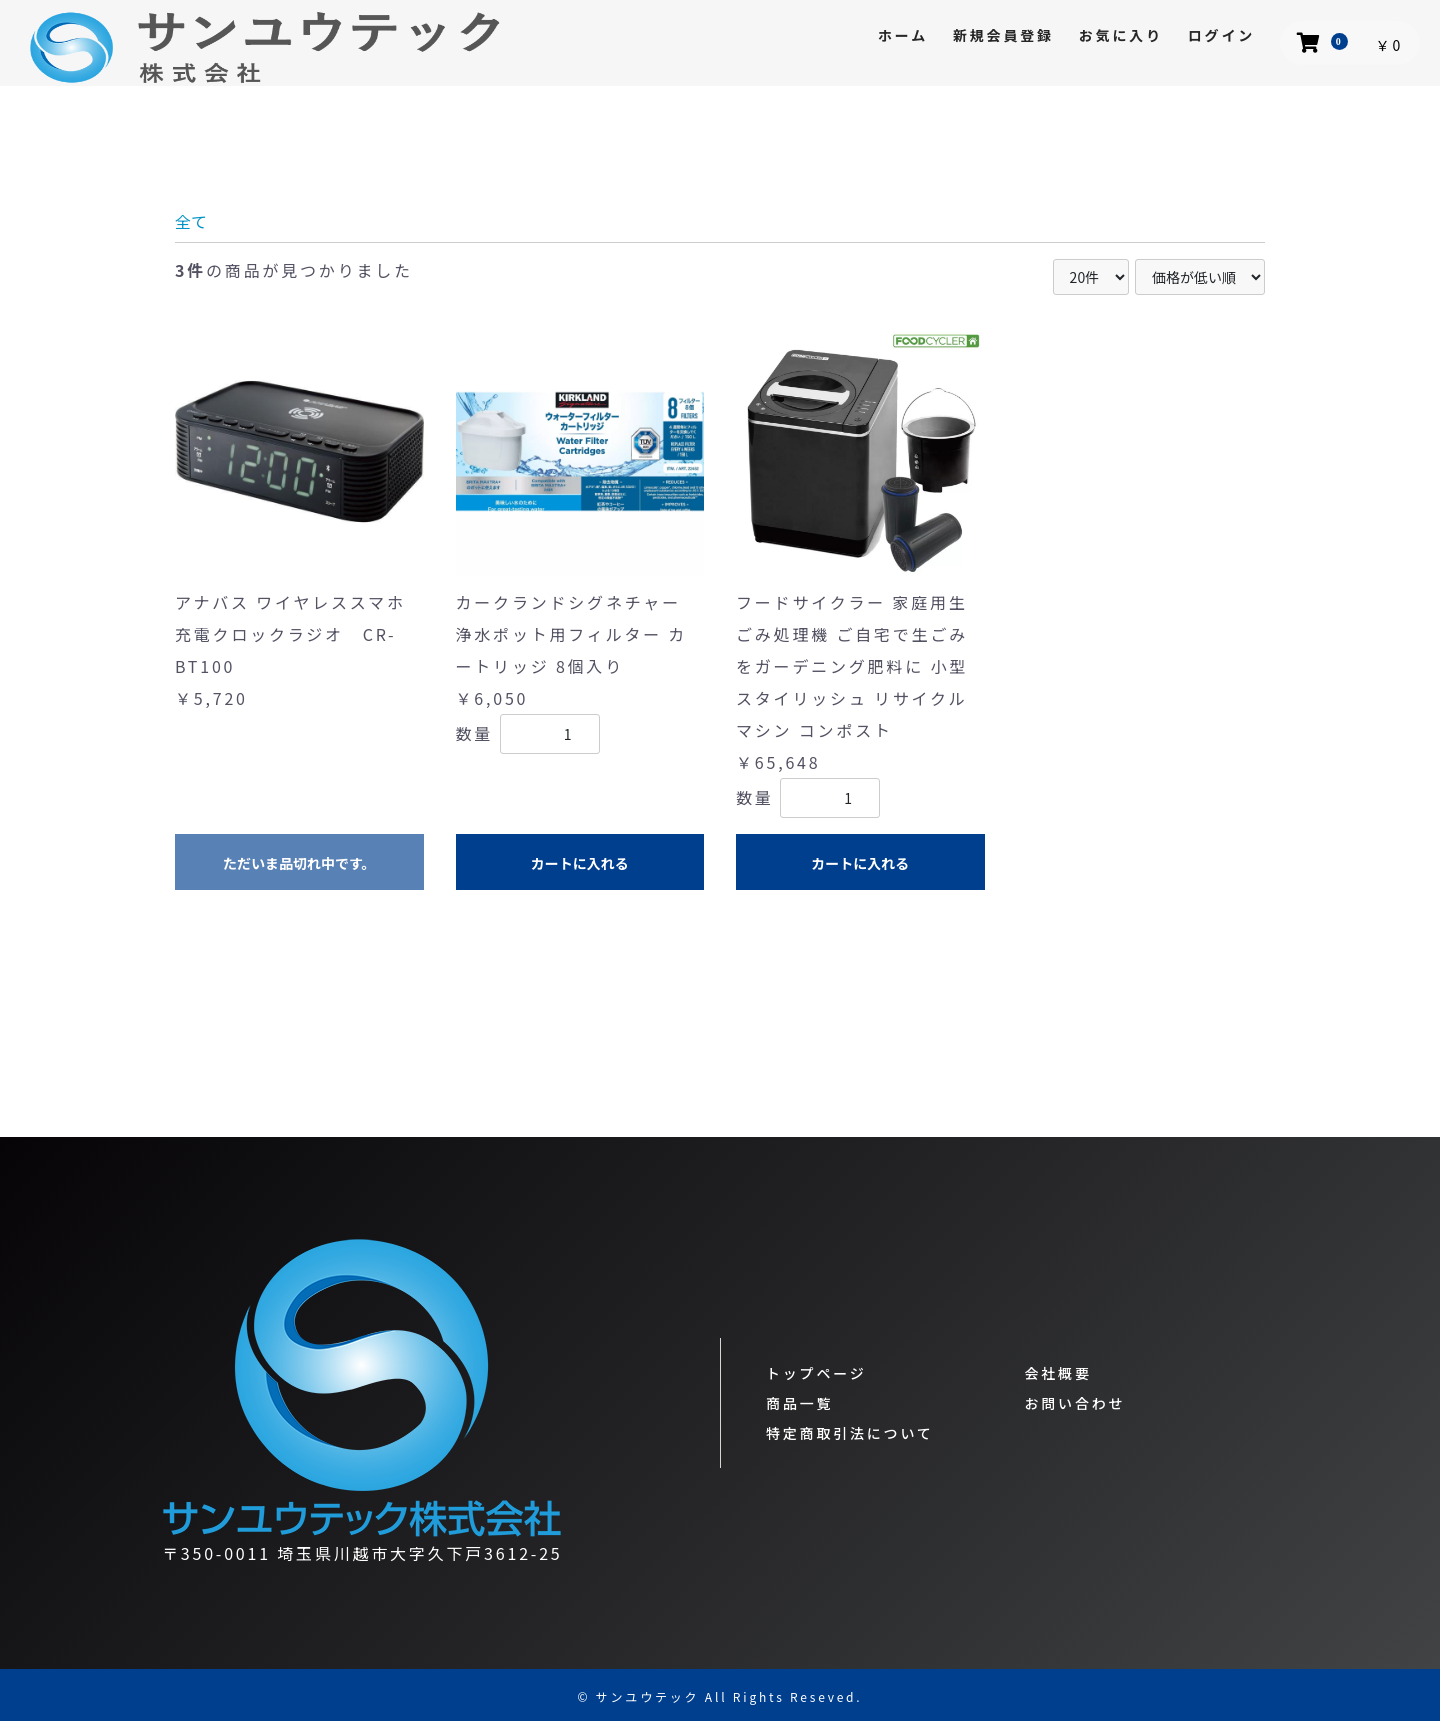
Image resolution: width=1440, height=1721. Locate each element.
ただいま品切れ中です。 (299, 863)
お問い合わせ (1075, 1403)
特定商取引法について (850, 1433)
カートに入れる (580, 863)
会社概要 (1058, 1373)
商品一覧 (799, 1403)
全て (191, 221)
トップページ (816, 1373)
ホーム (903, 35)
